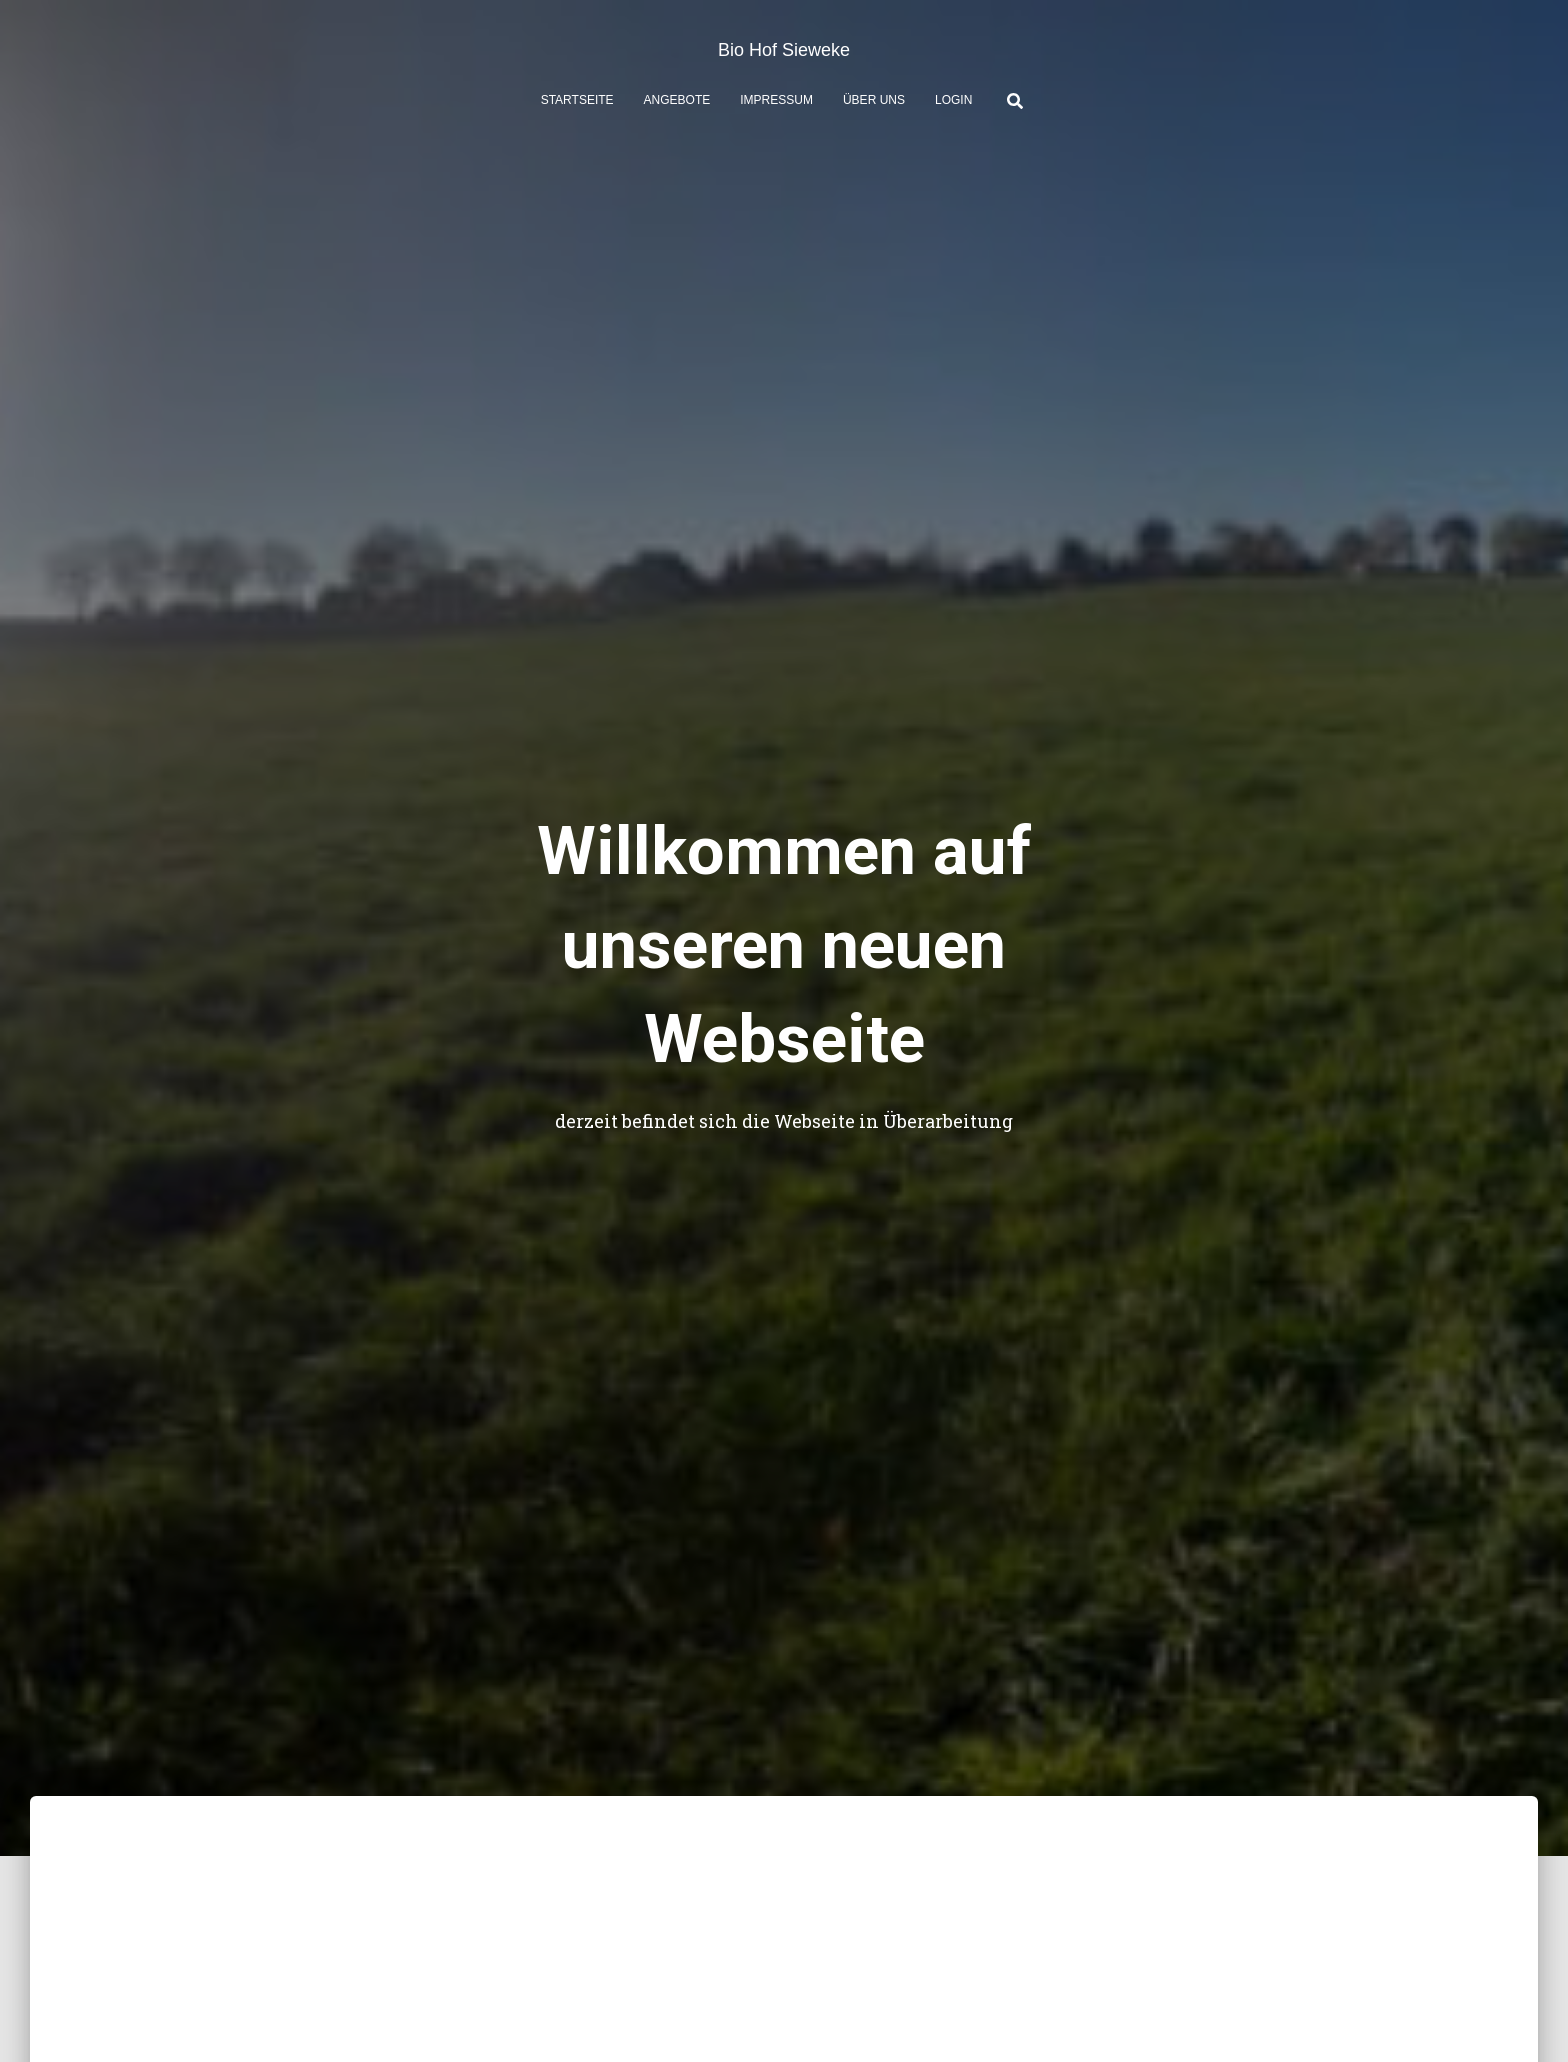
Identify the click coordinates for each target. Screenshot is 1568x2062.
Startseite (577, 100)
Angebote (677, 100)
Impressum (776, 100)
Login (953, 100)
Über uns (874, 100)
